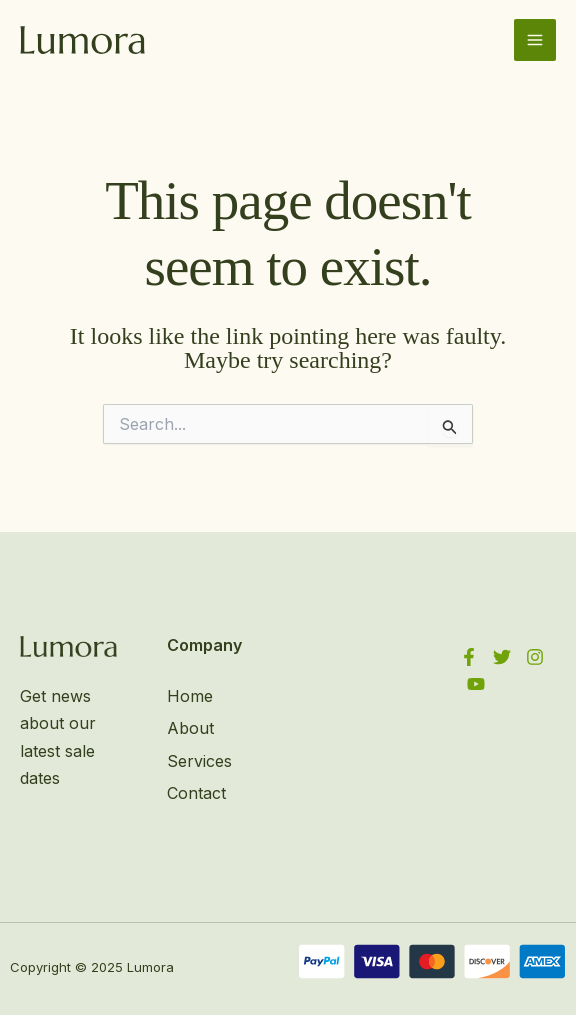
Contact (196, 793)
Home (190, 696)
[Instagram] (535, 657)
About (190, 728)
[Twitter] (502, 657)
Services (199, 761)
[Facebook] (469, 657)
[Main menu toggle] (535, 40)
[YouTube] (476, 684)
